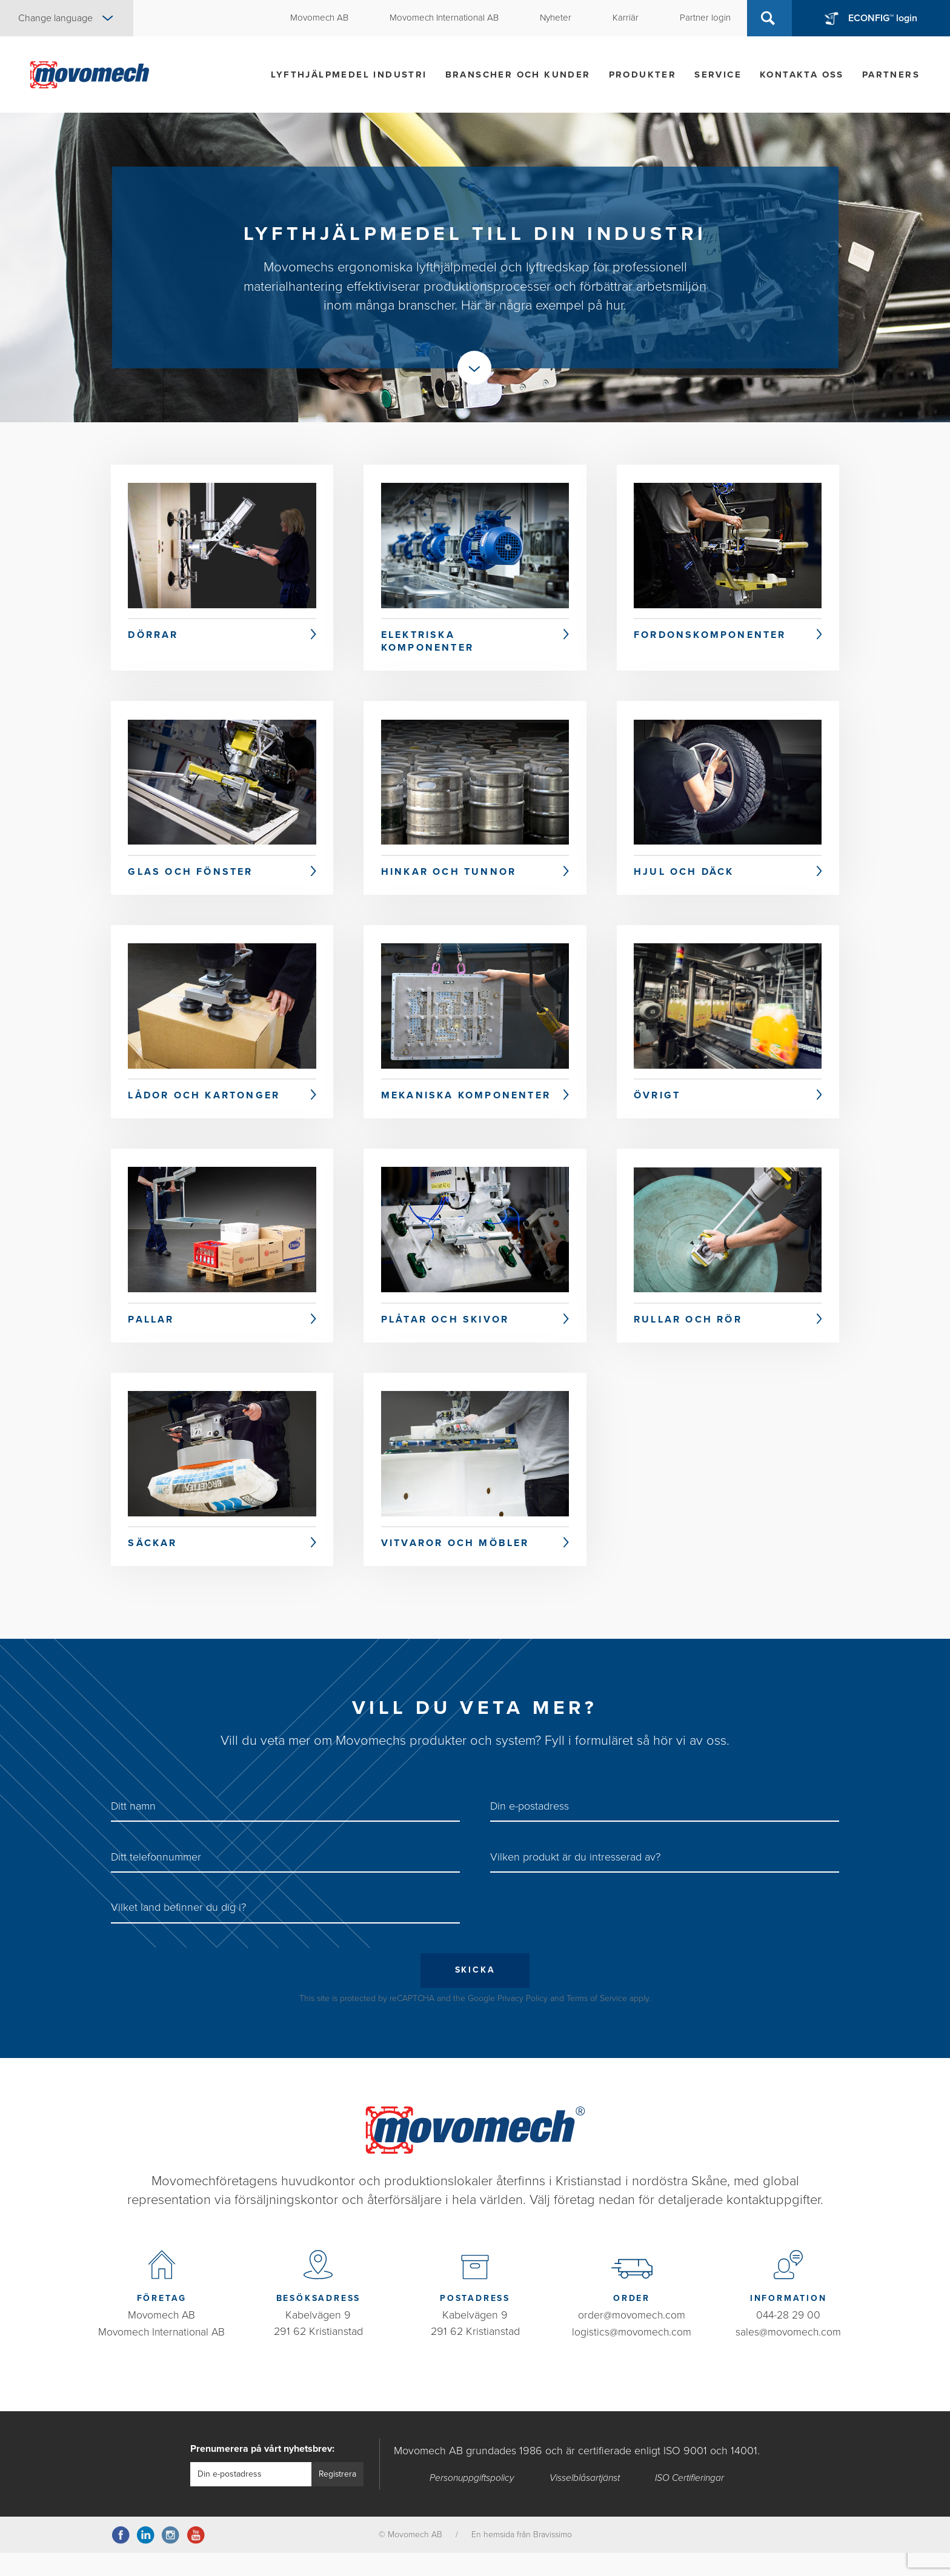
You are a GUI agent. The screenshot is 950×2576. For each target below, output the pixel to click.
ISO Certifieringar (690, 2501)
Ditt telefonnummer (156, 1879)
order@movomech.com (631, 2338)
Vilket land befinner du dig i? (178, 1930)
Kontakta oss (802, 74)
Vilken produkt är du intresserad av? (575, 1879)
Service (718, 74)
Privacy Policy (522, 2021)
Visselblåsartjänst (585, 2501)
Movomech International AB (161, 2355)
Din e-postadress (529, 1829)
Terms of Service (596, 2021)
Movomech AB (161, 2338)
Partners (891, 74)
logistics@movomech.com (631, 2355)
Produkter (643, 74)
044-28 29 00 (789, 2338)
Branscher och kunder (518, 74)
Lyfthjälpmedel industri (349, 74)
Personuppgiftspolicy (472, 2501)
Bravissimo (552, 2557)
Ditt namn (133, 1829)
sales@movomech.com (788, 2355)
